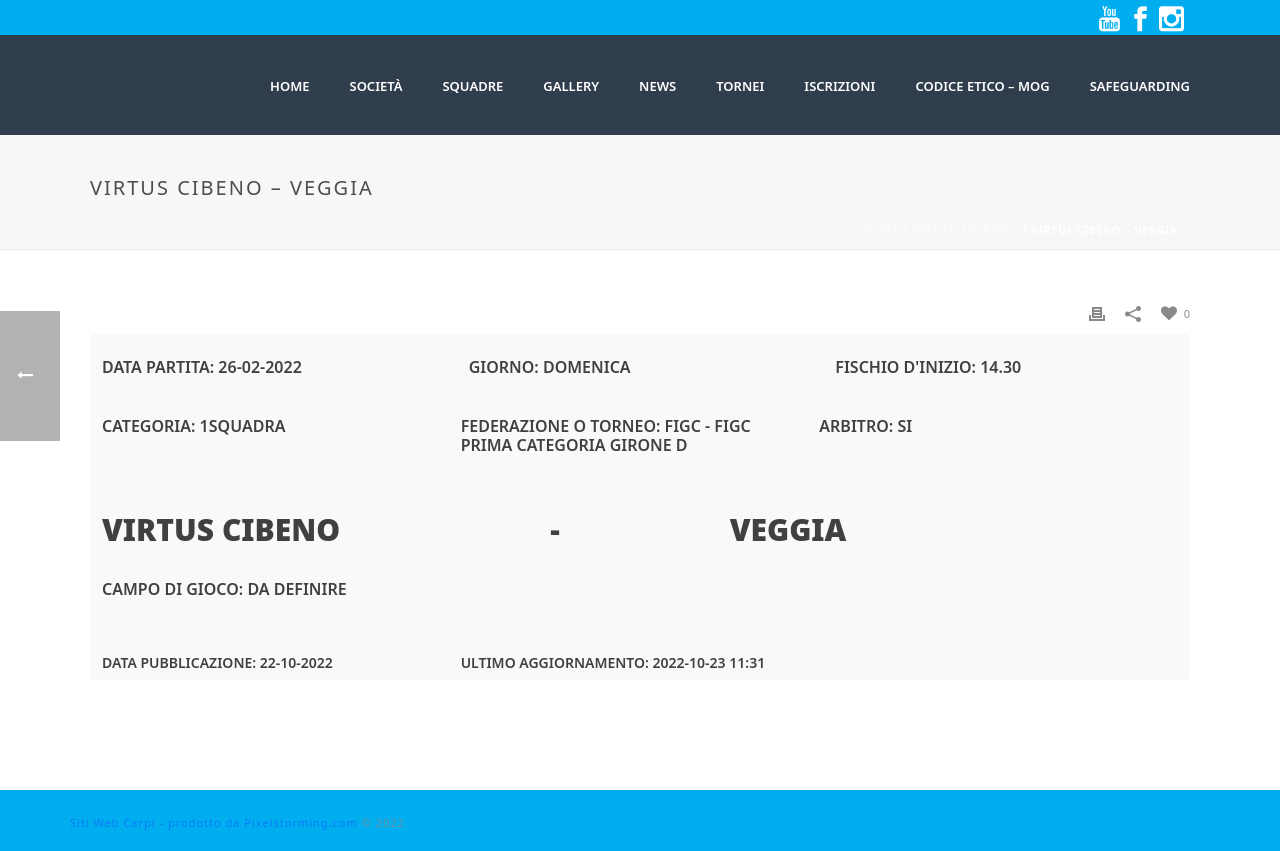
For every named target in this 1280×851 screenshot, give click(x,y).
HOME (289, 86)
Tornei (740, 86)
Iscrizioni (839, 86)
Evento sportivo (965, 230)
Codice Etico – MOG (982, 86)
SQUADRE (472, 86)
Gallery (571, 86)
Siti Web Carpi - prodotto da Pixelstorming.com (214, 822)
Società (375, 86)
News (657, 86)
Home (882, 230)
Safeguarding (1140, 86)
